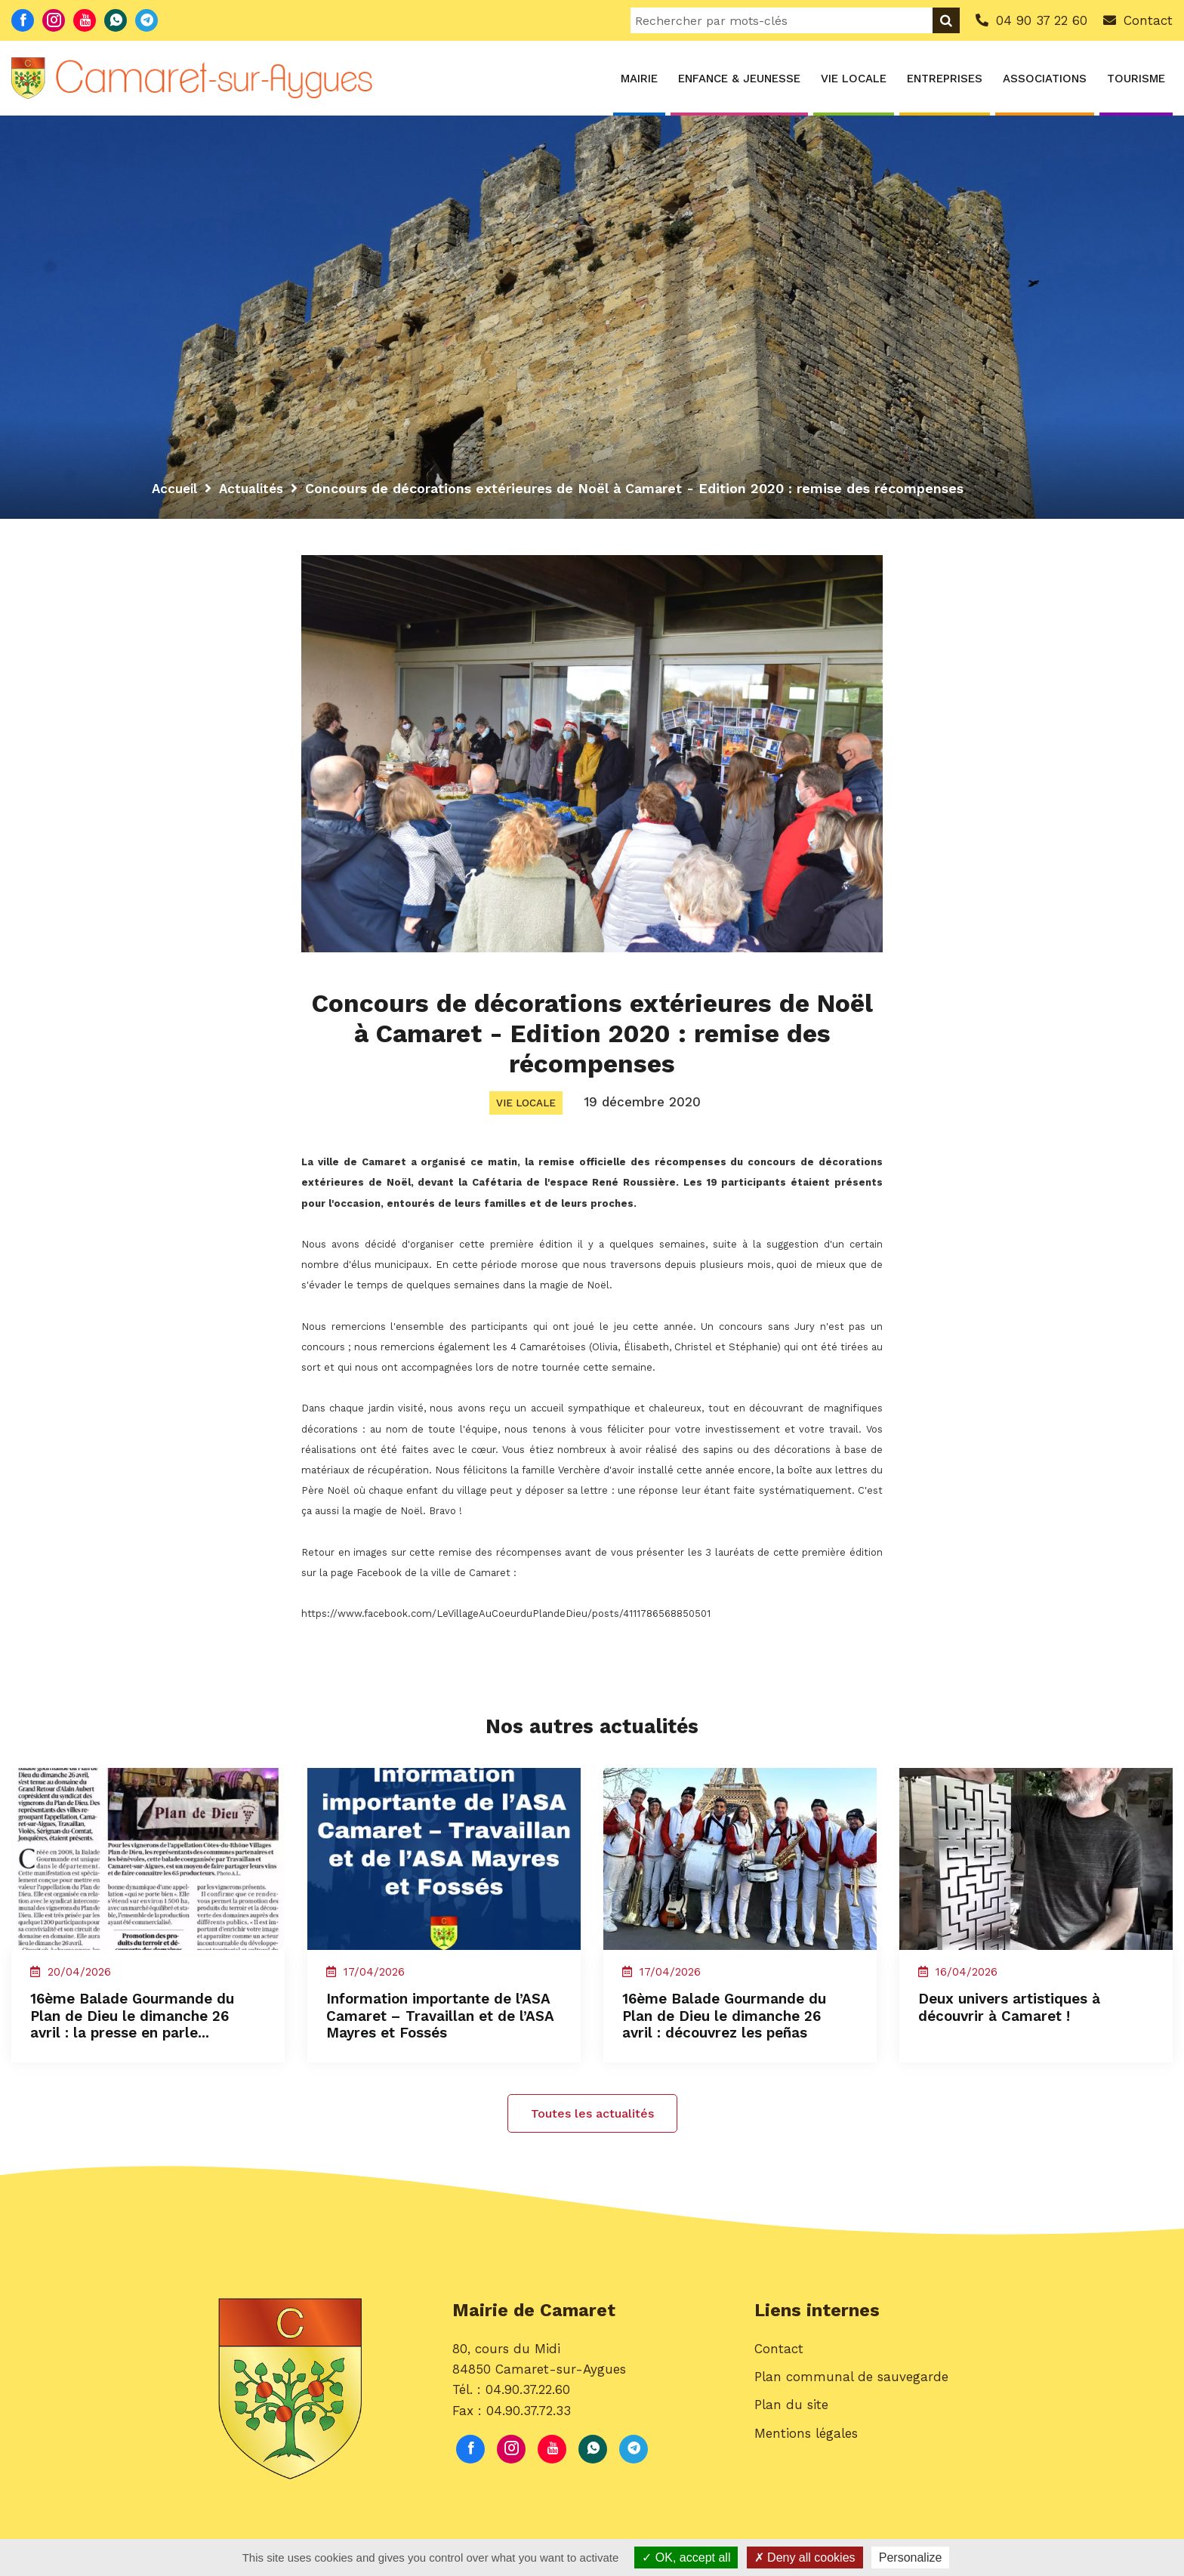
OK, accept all (686, 2557)
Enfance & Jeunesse (739, 78)
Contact (778, 2372)
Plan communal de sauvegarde (851, 2400)
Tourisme (1136, 78)
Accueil (176, 488)
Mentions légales (806, 2456)
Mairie (639, 78)
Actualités (255, 488)
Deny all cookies (805, 2557)
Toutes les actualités (592, 2134)
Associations (1045, 78)
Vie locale (853, 78)
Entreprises (944, 78)
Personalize (910, 2557)
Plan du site (791, 2428)
